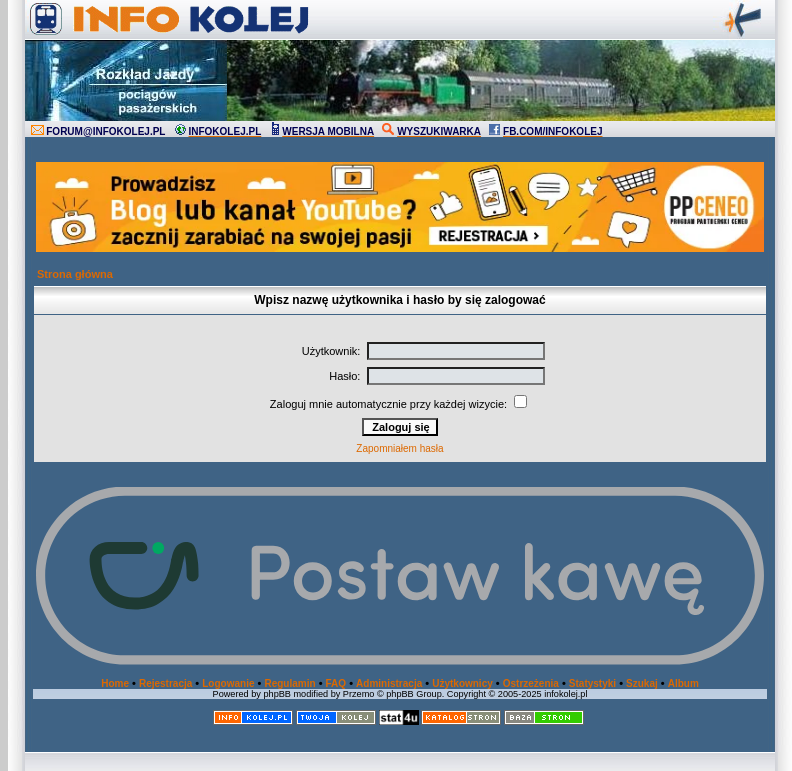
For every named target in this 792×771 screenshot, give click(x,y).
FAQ (336, 683)
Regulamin (289, 683)
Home (115, 683)
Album (683, 683)
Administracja (389, 683)
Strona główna (75, 274)
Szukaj (642, 683)
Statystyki (592, 683)
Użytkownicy (462, 683)
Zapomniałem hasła (399, 448)
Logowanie (228, 683)
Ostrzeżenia (531, 683)
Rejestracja (165, 683)
